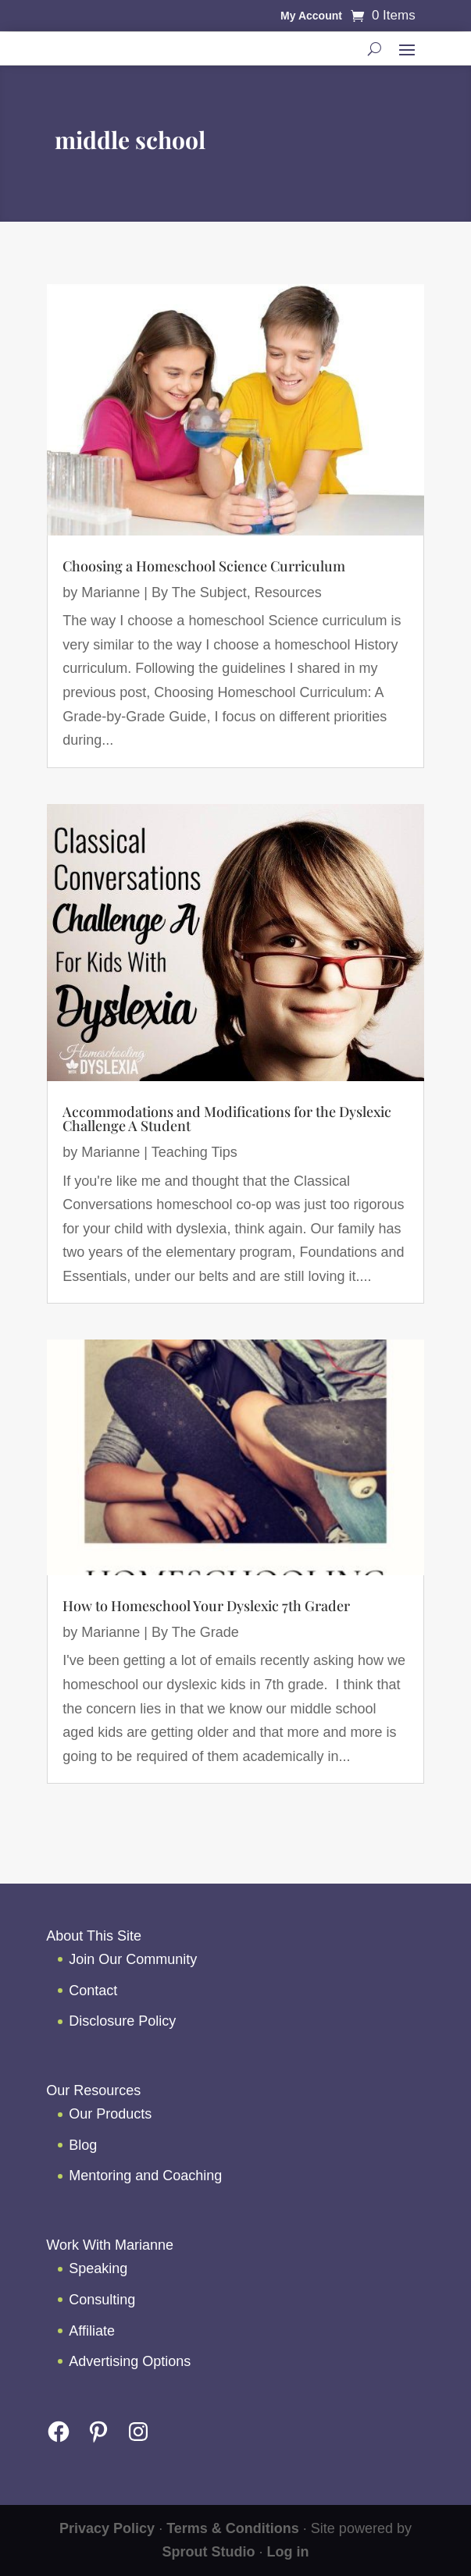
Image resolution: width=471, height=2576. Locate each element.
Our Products (110, 2114)
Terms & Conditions (232, 2528)
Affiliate (92, 2331)
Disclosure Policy (122, 2021)
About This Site (93, 1936)
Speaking (98, 2268)
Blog (83, 2145)
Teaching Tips (194, 1152)
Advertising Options (130, 2361)
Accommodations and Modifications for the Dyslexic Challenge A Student (226, 1118)
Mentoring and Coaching (145, 2175)
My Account (311, 16)
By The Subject (199, 592)
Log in (288, 2552)
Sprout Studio (208, 2552)
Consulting (102, 2299)
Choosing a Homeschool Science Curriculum (203, 566)
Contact (93, 1990)
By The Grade (195, 1632)
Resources (288, 592)
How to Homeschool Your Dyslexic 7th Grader (206, 1605)
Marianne (110, 592)
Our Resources (93, 2090)
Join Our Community (133, 1959)
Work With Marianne (109, 2245)
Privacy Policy (107, 2528)
